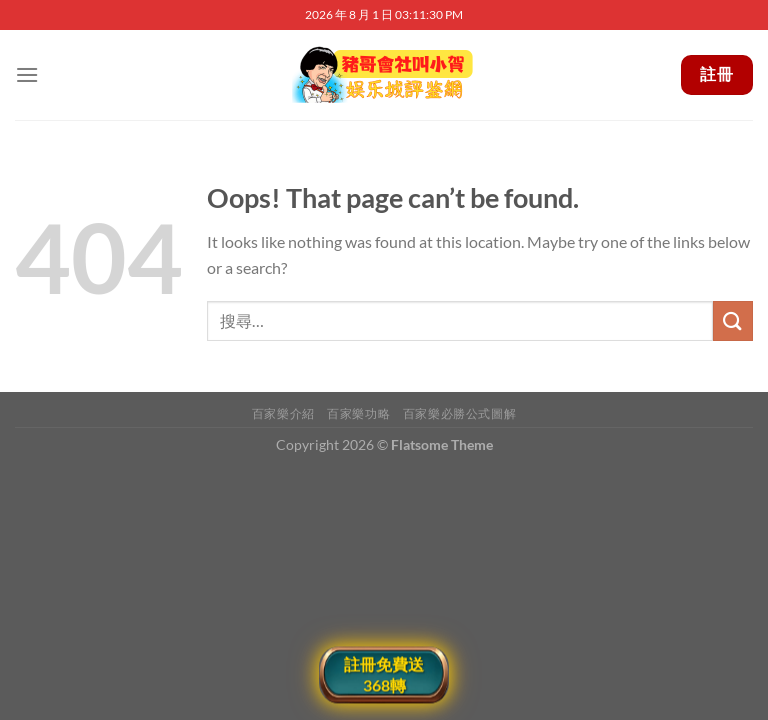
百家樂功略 (358, 413)
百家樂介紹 (283, 413)
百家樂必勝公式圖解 (460, 413)
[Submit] (733, 320)
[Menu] (27, 74)
